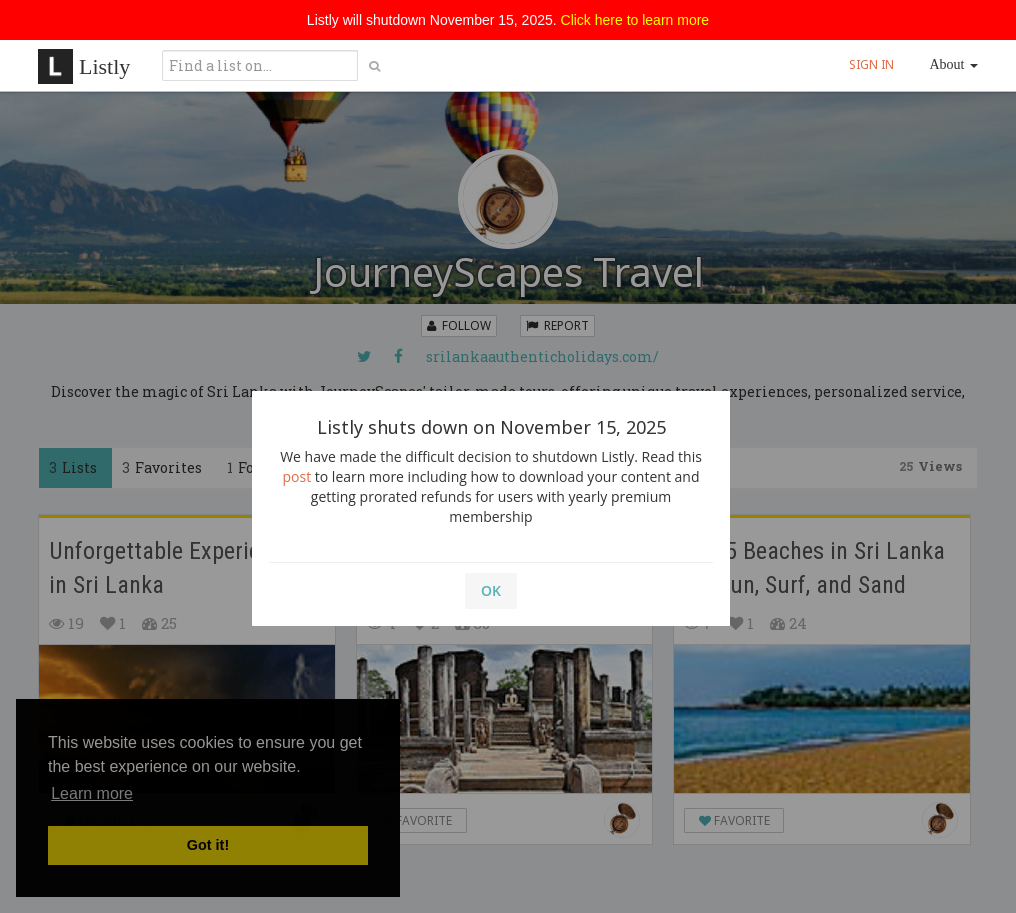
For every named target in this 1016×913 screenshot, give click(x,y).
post (297, 476)
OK (491, 590)
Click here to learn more (635, 20)
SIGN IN (871, 64)
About (954, 64)
